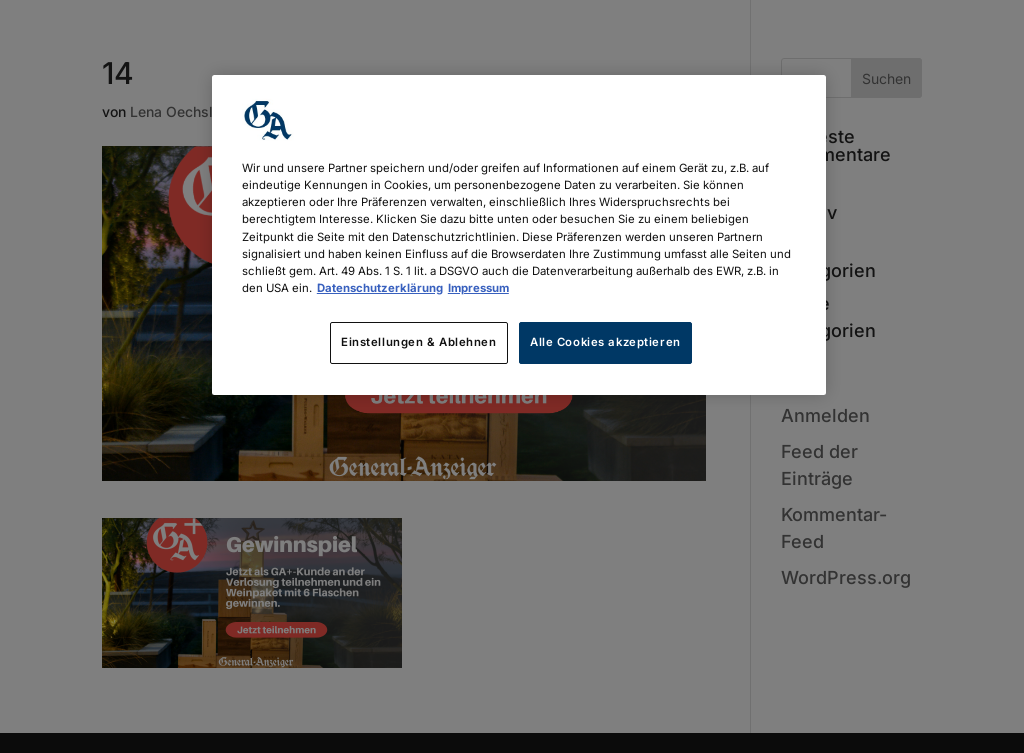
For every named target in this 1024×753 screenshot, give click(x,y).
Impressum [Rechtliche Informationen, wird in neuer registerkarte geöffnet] (478, 288)
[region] (519, 234)
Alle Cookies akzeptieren (605, 342)
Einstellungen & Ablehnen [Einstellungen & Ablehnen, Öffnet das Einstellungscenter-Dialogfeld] (419, 342)
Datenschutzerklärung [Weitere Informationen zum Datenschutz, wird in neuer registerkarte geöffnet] (380, 288)
